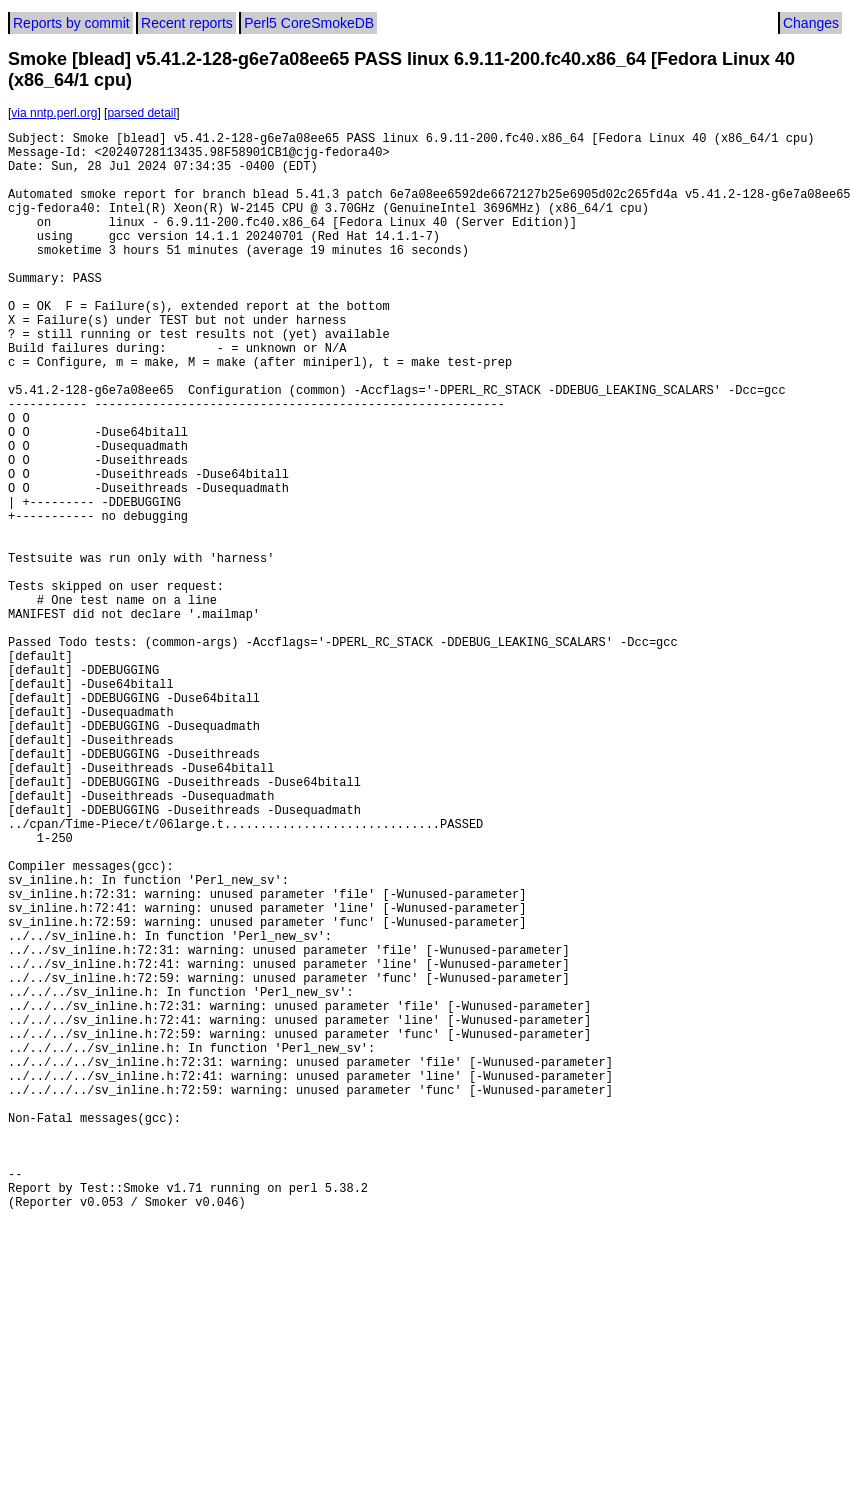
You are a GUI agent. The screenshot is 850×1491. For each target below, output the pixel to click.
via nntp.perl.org (54, 113)
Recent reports (187, 23)
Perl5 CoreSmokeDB (309, 23)
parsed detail (141, 113)
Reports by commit (71, 23)
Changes (811, 23)
